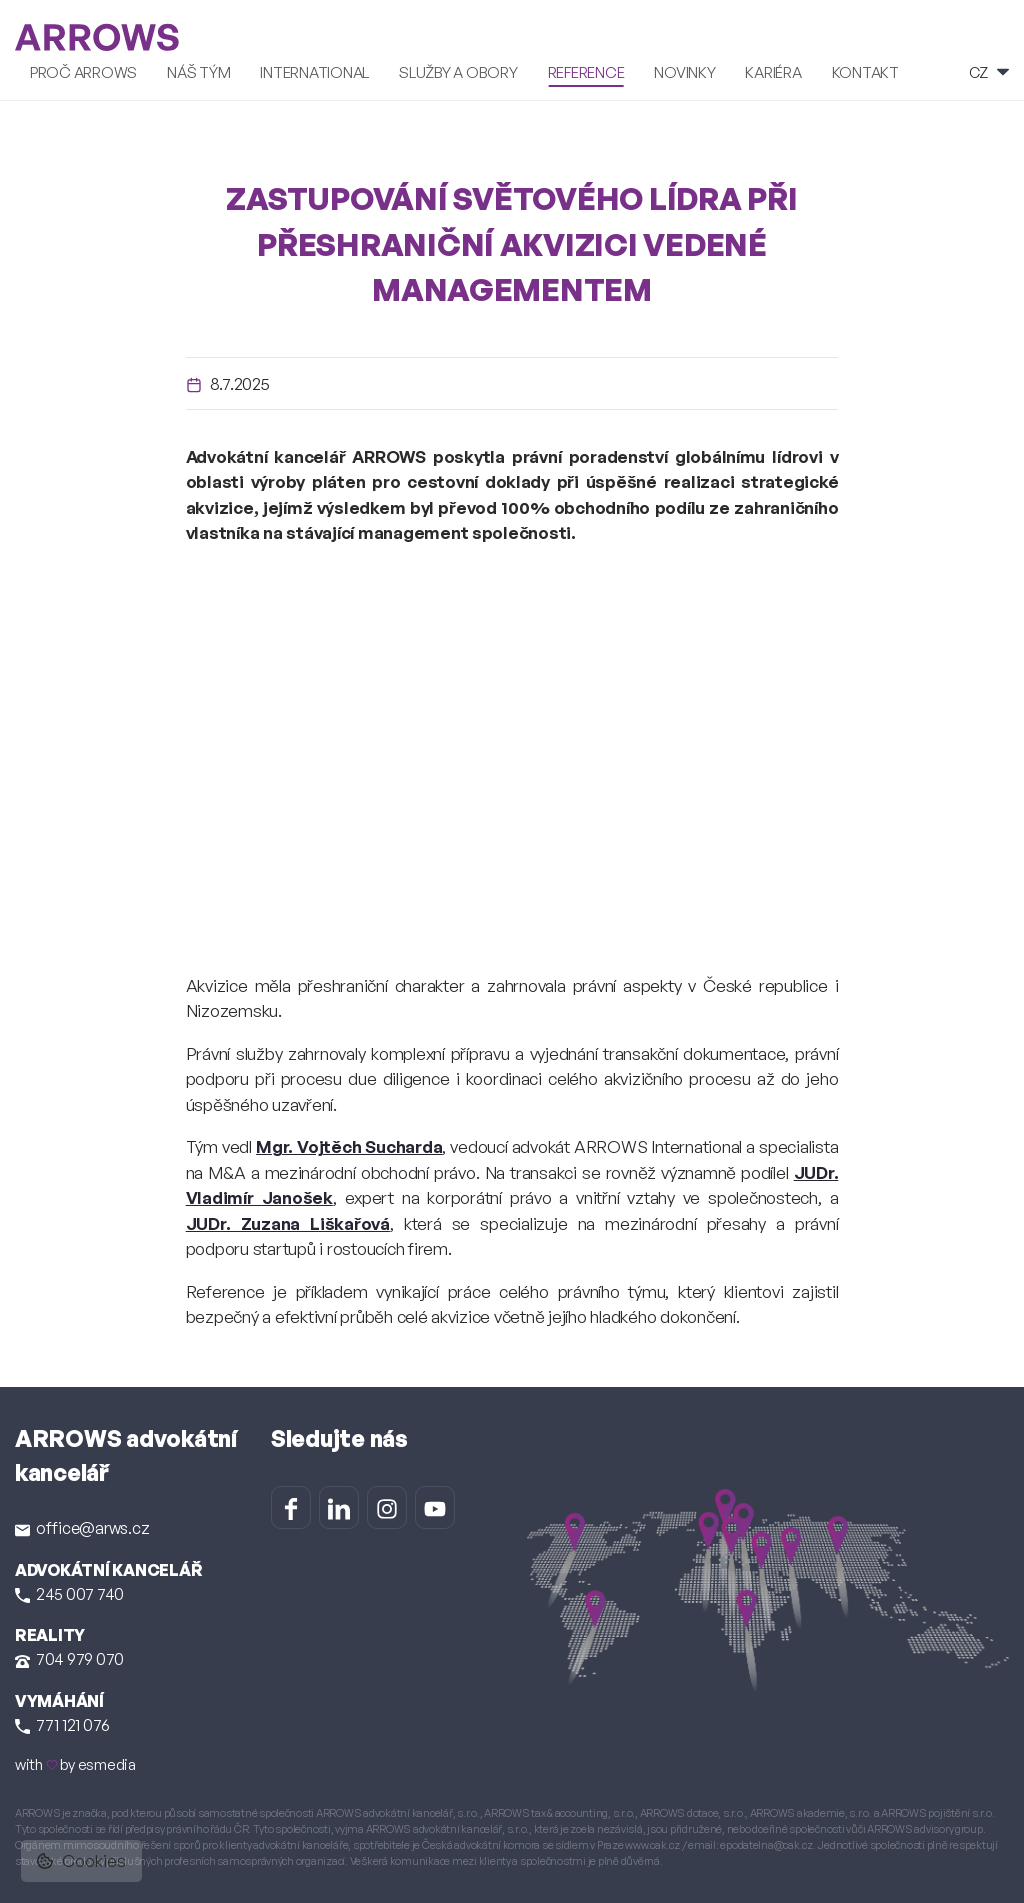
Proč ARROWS (83, 70)
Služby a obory (458, 70)
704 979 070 (69, 1657)
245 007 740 (69, 1592)
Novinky (684, 70)
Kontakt (865, 70)
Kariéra (773, 70)
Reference (586, 70)
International (314, 70)
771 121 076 (62, 1723)
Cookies (81, 1860)
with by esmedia (75, 1762)
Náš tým (198, 70)
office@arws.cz (82, 1526)
